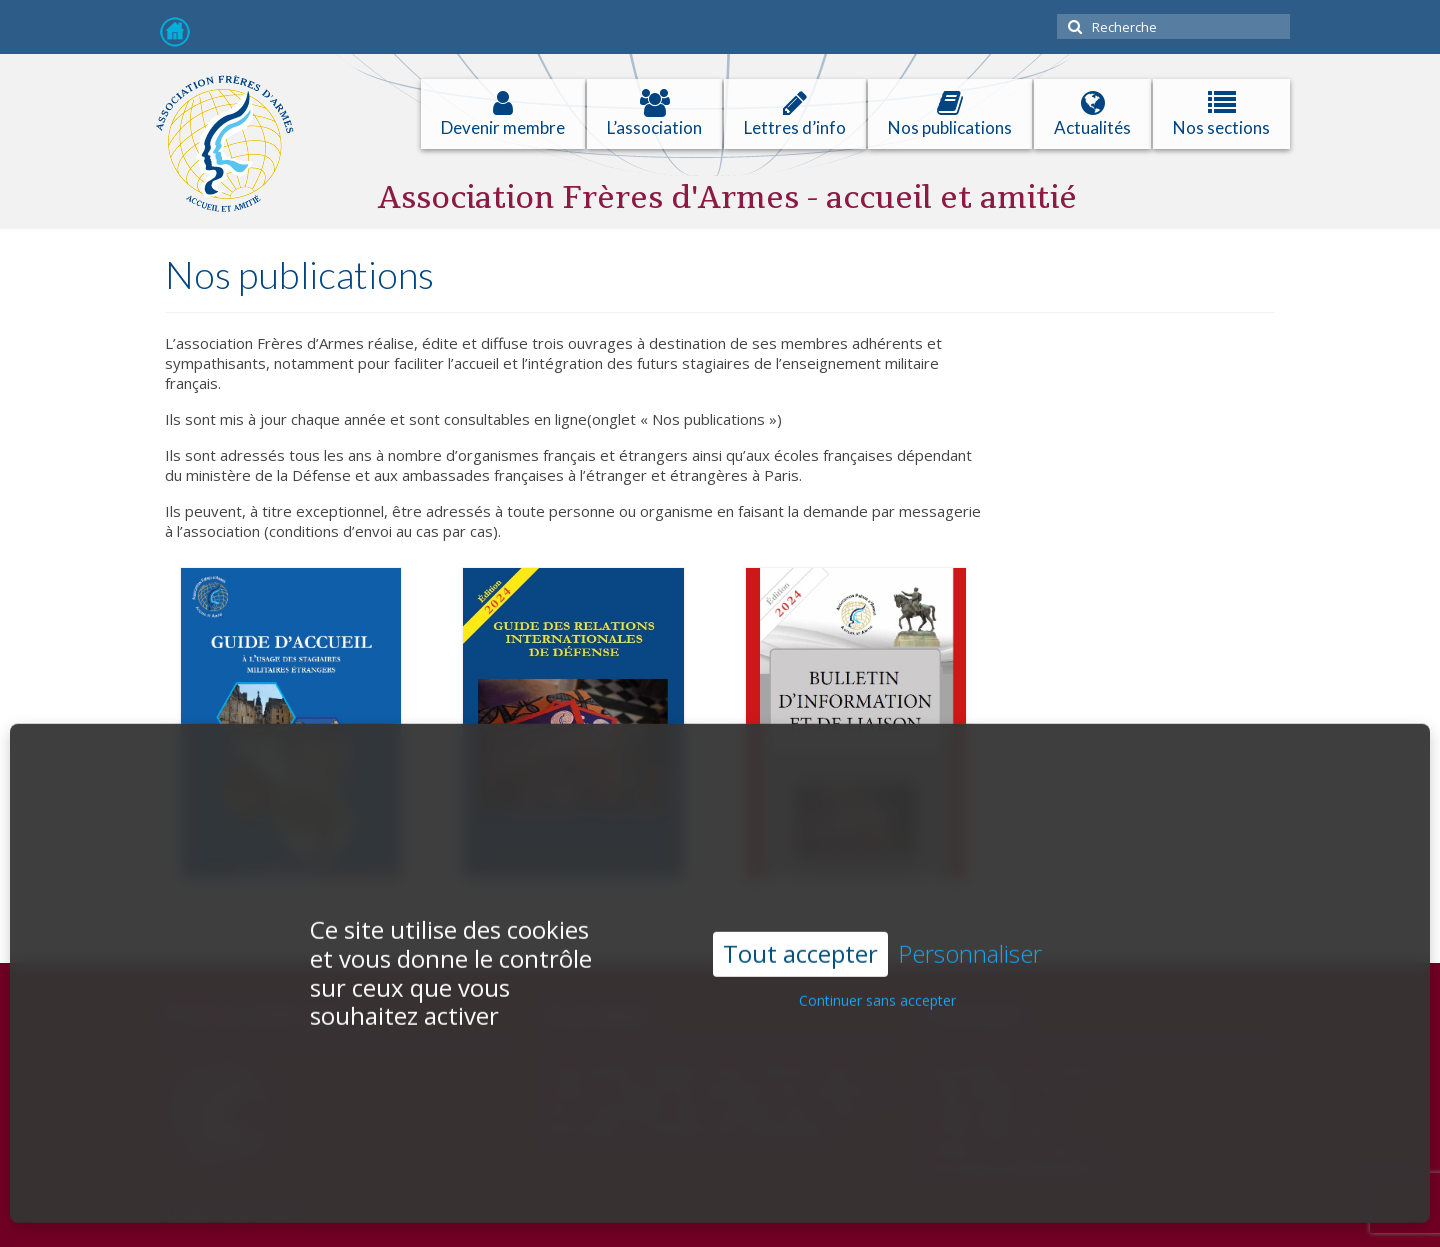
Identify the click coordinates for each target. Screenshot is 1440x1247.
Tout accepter (800, 926)
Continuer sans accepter (877, 973)
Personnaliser (970, 927)
